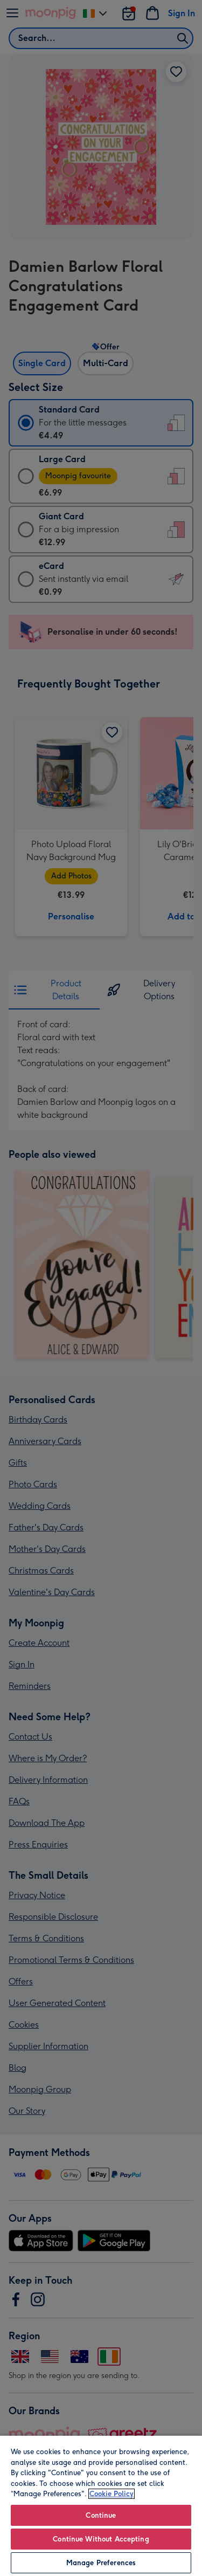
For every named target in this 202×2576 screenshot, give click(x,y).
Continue (101, 2515)
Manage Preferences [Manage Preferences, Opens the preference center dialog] (101, 2563)
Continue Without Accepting (101, 2539)
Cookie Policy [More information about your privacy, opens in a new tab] (111, 2494)
